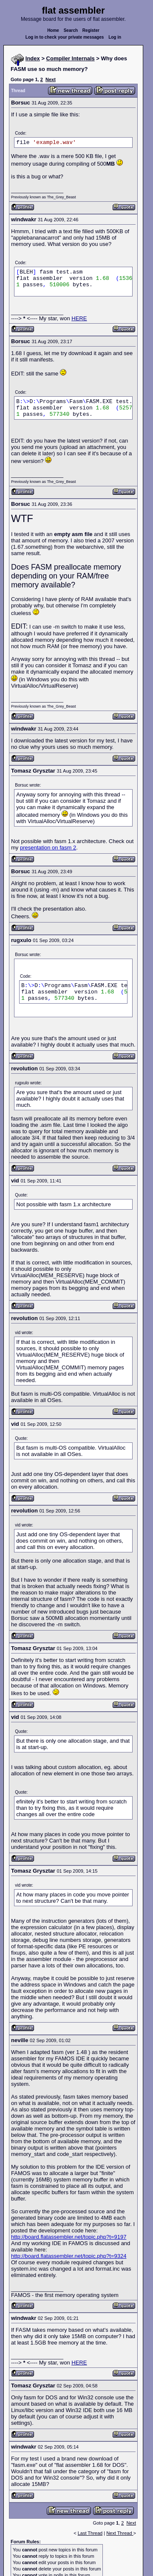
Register (90, 30)
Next (50, 79)
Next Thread (119, 2533)
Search (71, 30)
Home (53, 30)
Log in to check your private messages (65, 37)
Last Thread (90, 2533)
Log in (114, 37)
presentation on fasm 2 (48, 847)
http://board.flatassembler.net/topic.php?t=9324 (68, 2256)
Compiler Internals (70, 58)
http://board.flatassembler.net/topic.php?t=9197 (68, 2237)
